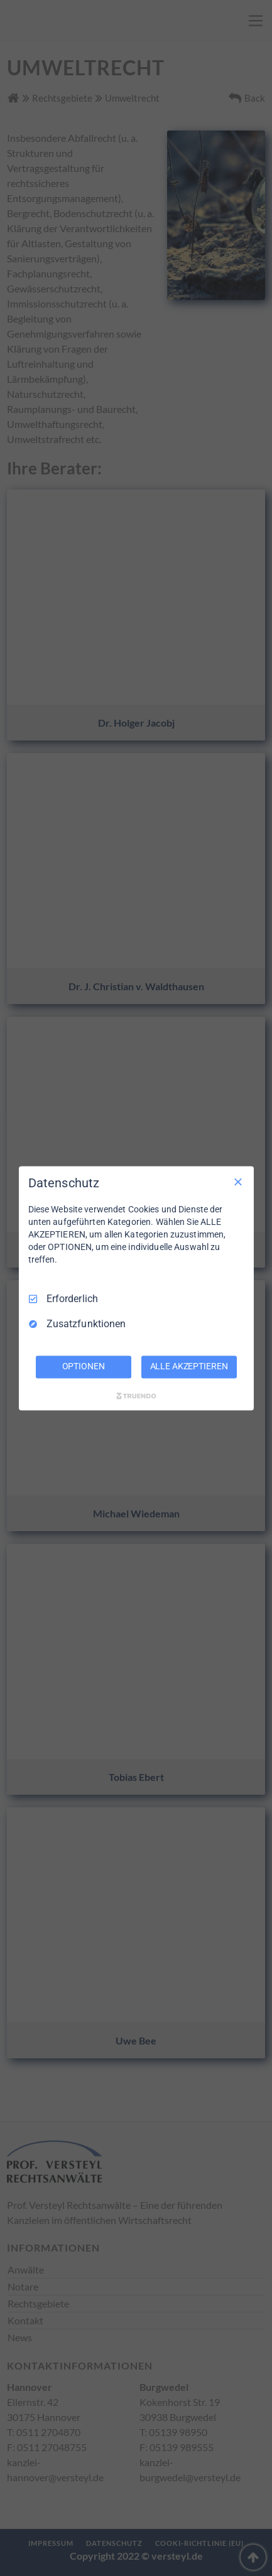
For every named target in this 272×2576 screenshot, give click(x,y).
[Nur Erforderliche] (238, 1181)
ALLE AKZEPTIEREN (189, 1366)
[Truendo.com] (136, 1396)
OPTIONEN (83, 1366)
